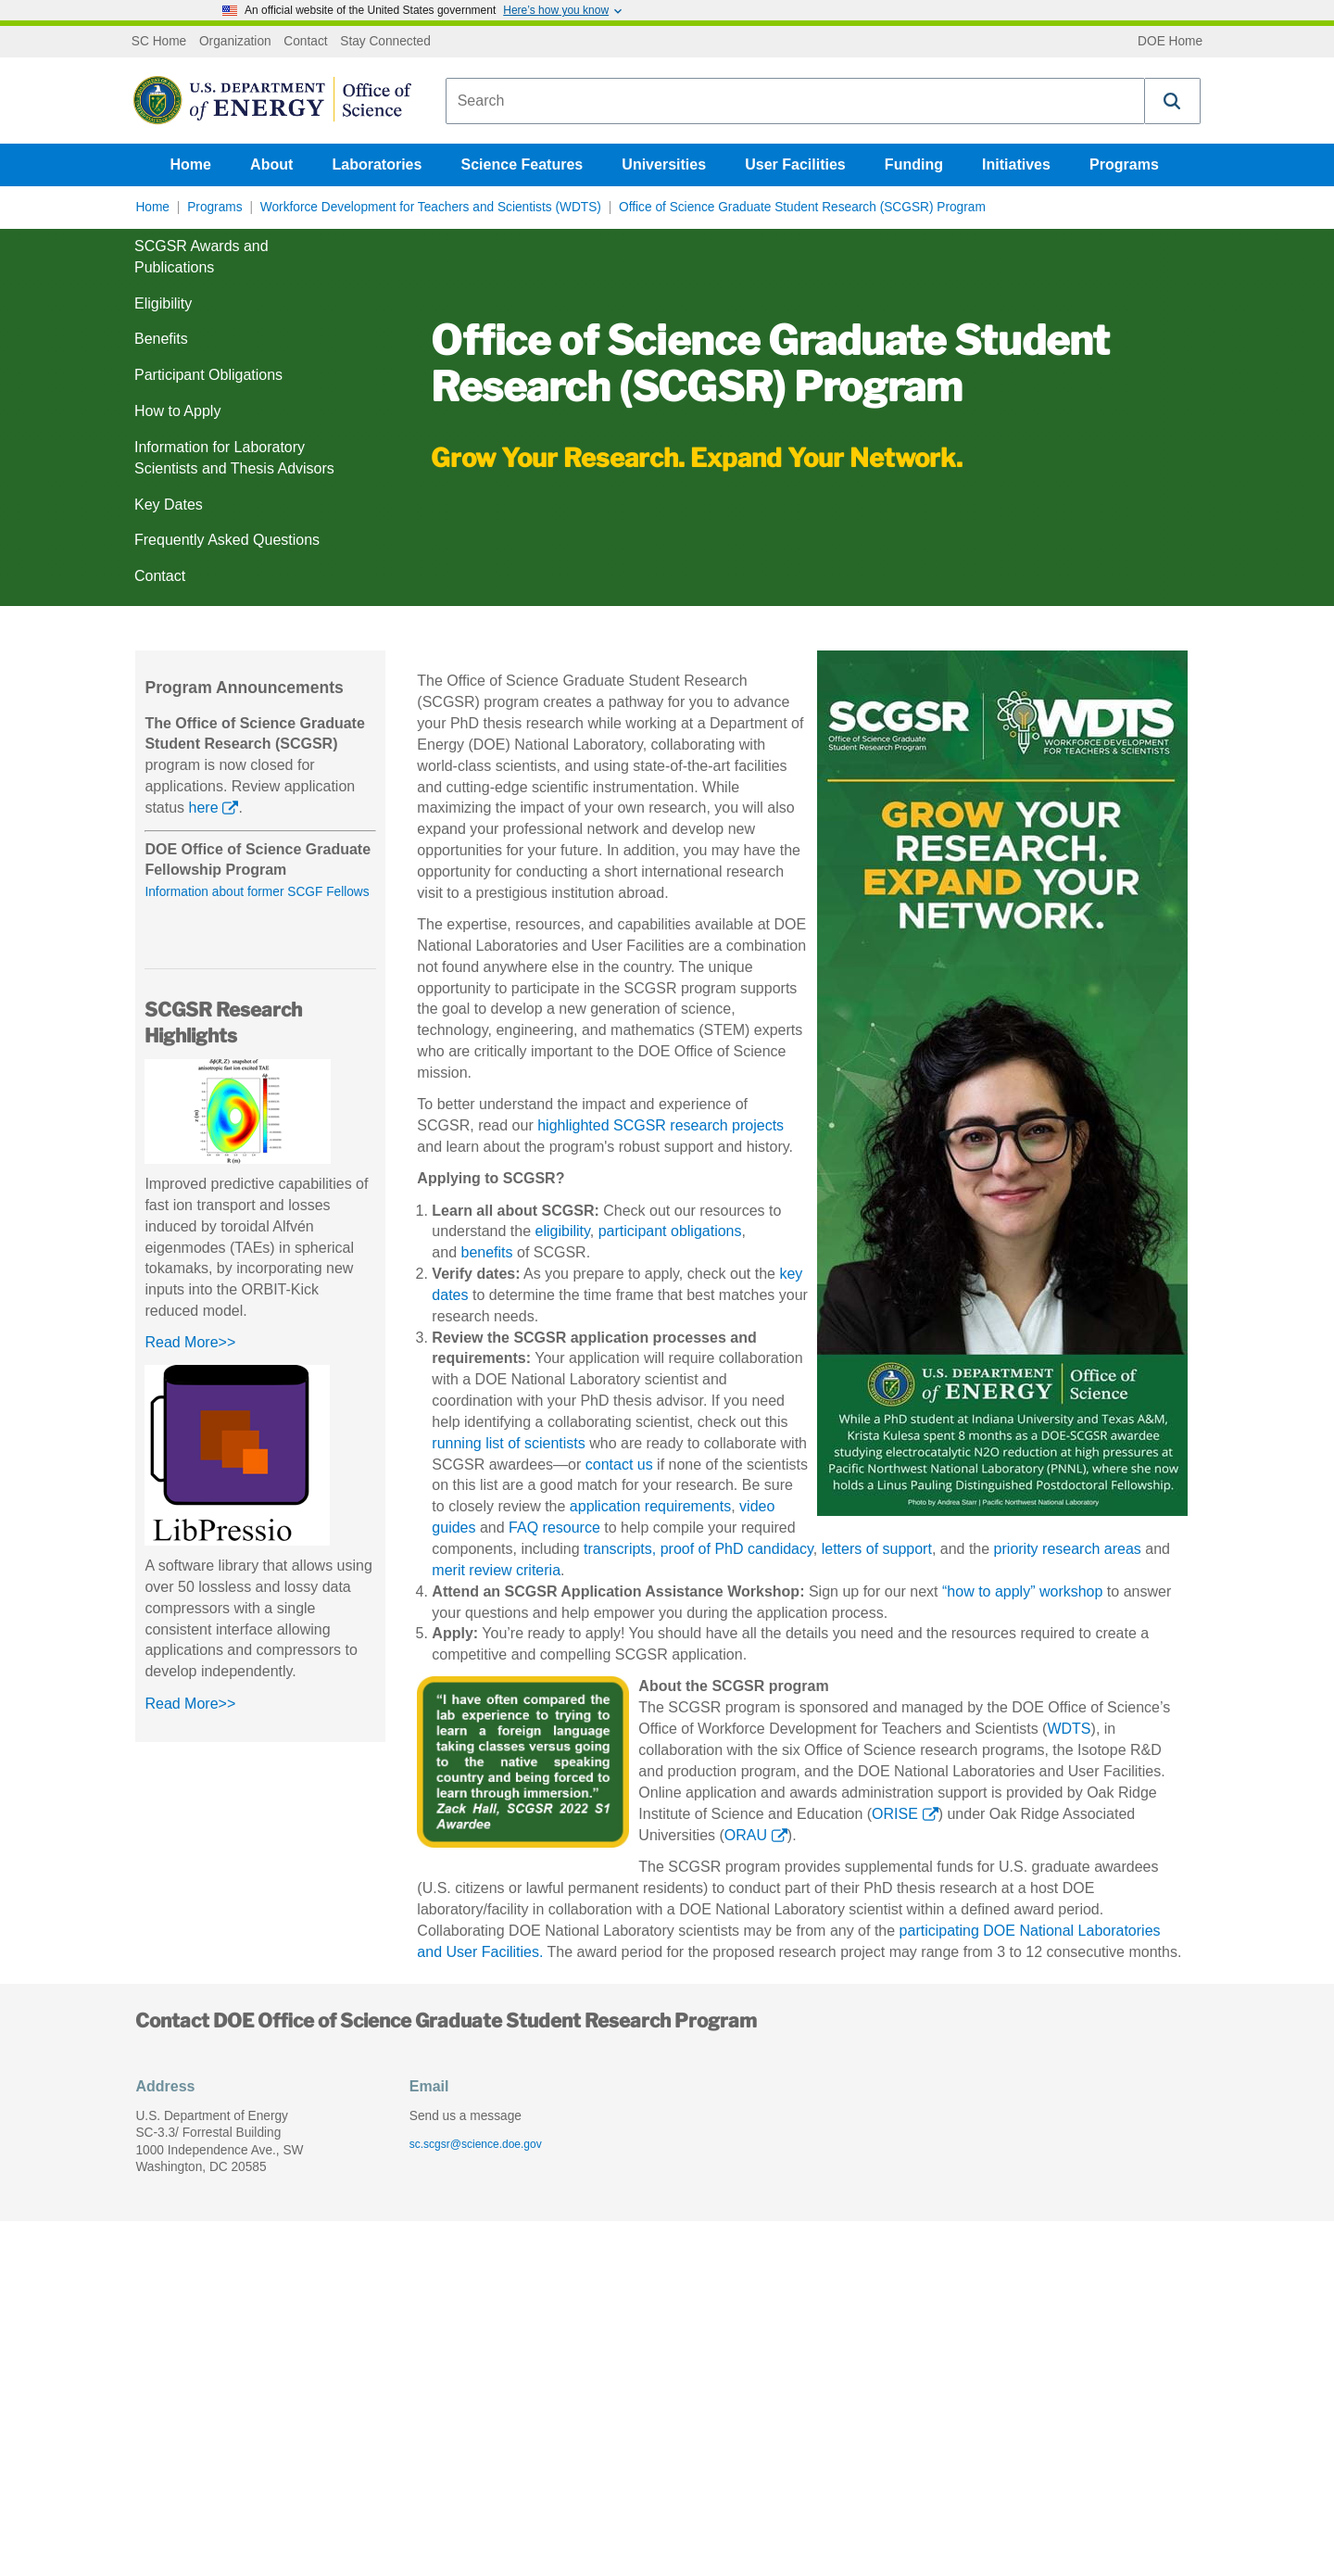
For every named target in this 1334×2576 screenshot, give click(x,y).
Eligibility (163, 303)
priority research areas (1067, 1549)
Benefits (161, 339)
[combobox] (795, 101)
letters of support (877, 1549)
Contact (305, 41)
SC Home (159, 41)
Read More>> (190, 1342)
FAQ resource (554, 1527)
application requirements (650, 1506)
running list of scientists (508, 1443)
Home (190, 164)
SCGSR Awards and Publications (201, 256)
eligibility (562, 1231)
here (204, 807)
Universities (664, 164)
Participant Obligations (208, 375)
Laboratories (377, 164)
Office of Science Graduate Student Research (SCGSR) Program (802, 207)
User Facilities (795, 164)
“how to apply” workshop (1022, 1591)
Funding (914, 164)
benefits (486, 1252)
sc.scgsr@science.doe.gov (475, 2144)
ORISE (895, 1814)
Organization (235, 41)
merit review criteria (496, 1570)
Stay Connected (385, 41)
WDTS (1068, 1728)
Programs (1124, 164)
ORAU (745, 1835)
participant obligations (670, 1231)
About (271, 164)
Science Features (522, 164)
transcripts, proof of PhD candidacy (698, 1549)
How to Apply (177, 411)
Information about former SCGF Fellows (257, 892)
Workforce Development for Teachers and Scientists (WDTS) (430, 207)
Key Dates (168, 504)
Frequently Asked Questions (227, 540)
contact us (619, 1464)
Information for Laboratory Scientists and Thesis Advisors (234, 457)
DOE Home (1170, 41)
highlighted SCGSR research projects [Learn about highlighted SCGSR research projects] (660, 1125)
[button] (1173, 101)
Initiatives (1016, 164)
